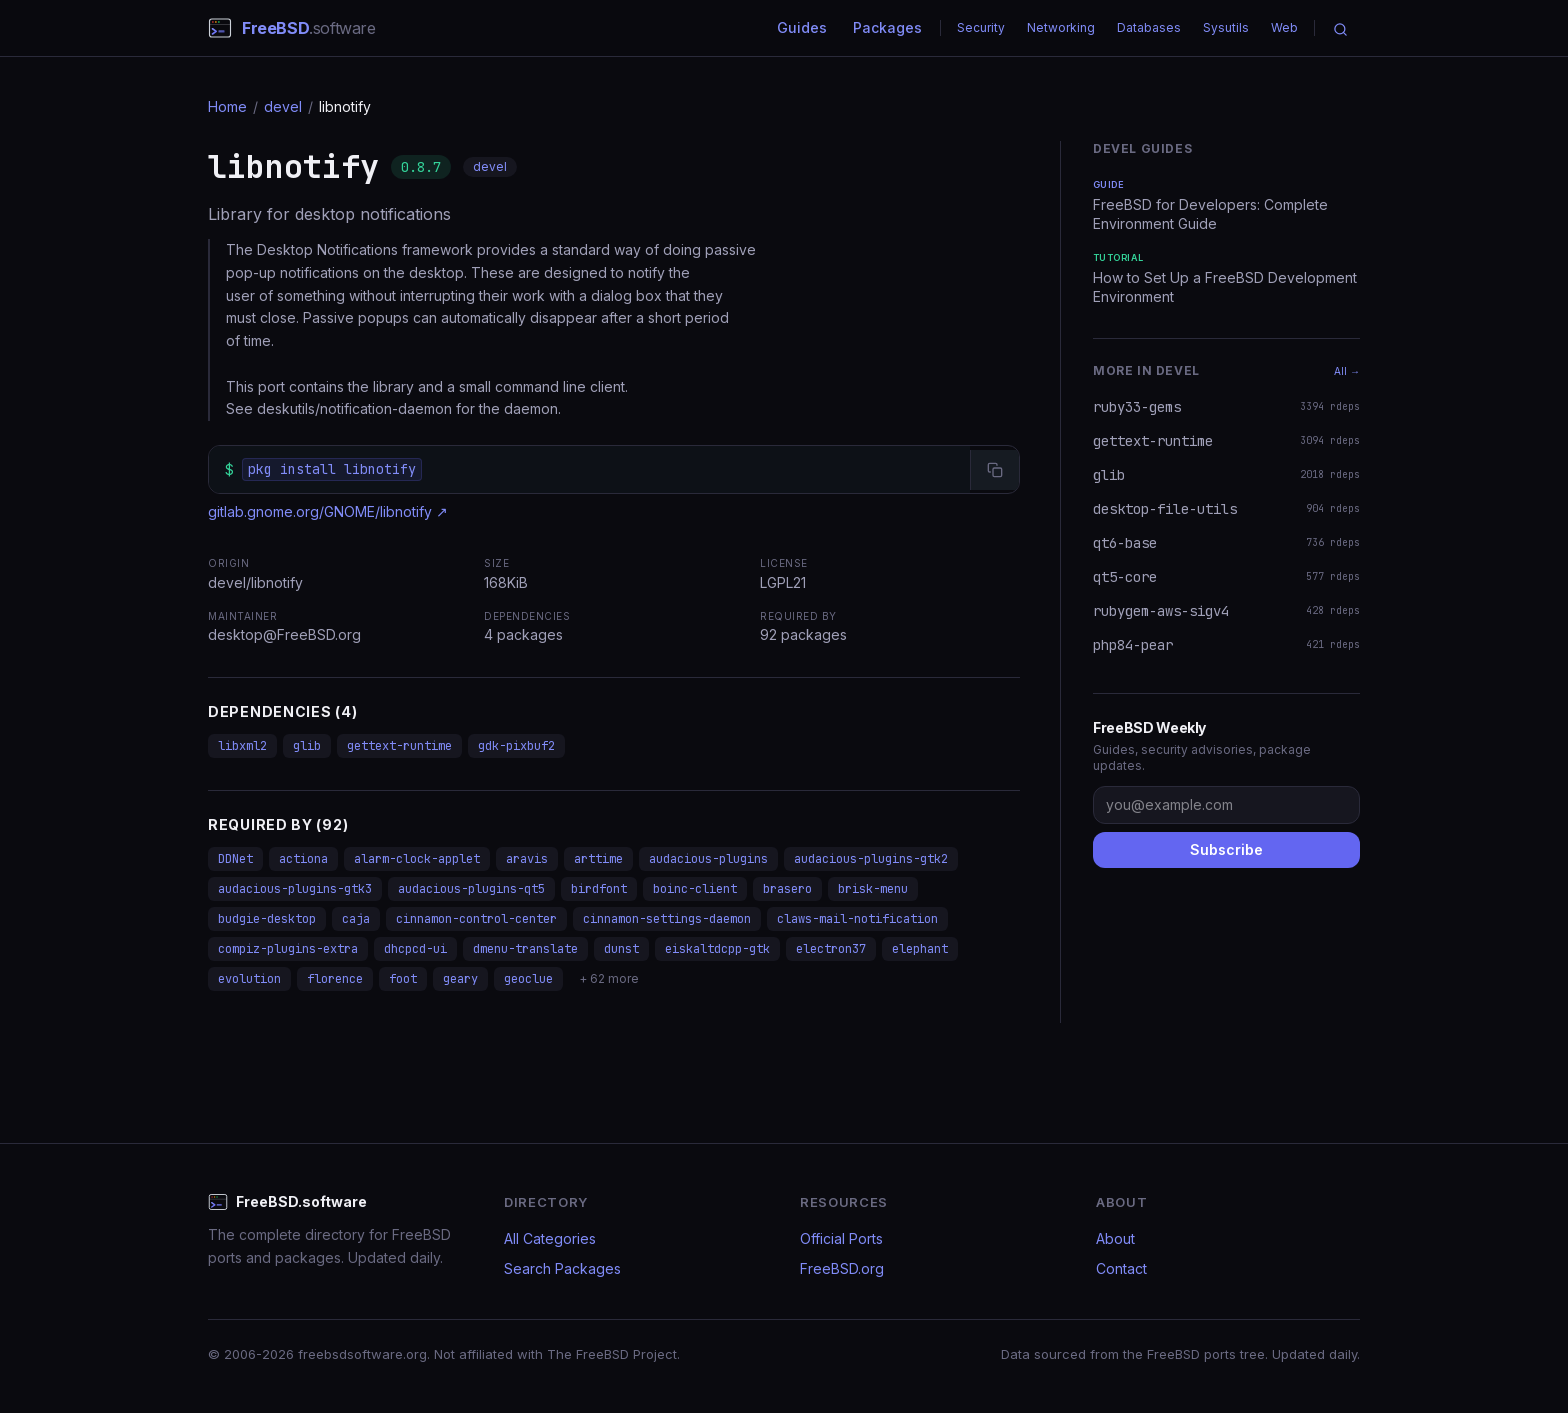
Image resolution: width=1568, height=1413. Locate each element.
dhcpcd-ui (415, 949)
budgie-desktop (267, 919)
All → (1347, 371)
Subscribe (1226, 849)
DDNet (235, 859)
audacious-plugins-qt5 (471, 889)
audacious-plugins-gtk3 (295, 889)
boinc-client (695, 889)
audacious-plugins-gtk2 (871, 859)
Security (981, 27)
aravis (527, 859)
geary (460, 979)
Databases (1149, 27)
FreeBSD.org (842, 1268)
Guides (802, 27)
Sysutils (1226, 27)
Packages (887, 27)
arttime (598, 859)
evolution (249, 979)
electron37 (831, 949)
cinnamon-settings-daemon (667, 919)
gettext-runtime (399, 746)
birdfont (599, 889)
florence (335, 979)
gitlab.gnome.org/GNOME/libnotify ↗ (328, 511)
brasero (787, 889)
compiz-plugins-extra (288, 949)
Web (1284, 27)
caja (356, 919)
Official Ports (841, 1238)
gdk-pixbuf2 (516, 746)
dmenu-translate (525, 949)
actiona (303, 859)
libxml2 (242, 746)
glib (307, 746)
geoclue (528, 979)
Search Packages (562, 1268)
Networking (1061, 27)
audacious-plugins (708, 859)
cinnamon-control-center (476, 919)
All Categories (550, 1238)
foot (403, 979)
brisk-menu (873, 889)
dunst (621, 949)
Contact (1121, 1268)
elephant (920, 949)
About (1115, 1238)
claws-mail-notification (857, 919)
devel (283, 106)
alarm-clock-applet (417, 859)
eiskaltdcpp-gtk (717, 949)
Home (227, 106)
